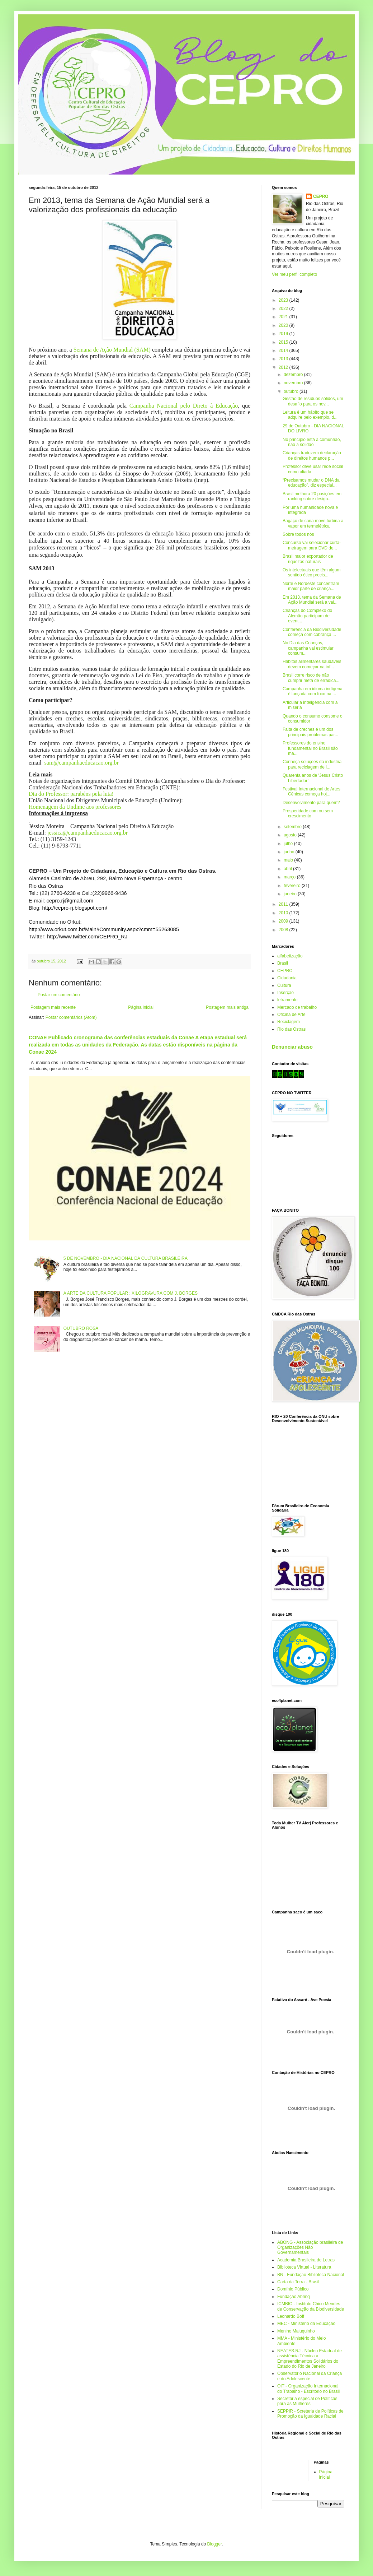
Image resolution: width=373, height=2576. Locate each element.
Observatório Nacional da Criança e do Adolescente (309, 2376)
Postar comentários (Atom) (71, 1017)
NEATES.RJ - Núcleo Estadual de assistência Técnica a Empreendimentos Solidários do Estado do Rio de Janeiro (309, 2358)
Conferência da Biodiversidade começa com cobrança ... (312, 632)
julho (289, 843)
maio (289, 860)
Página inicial (141, 1007)
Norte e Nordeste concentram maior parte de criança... (311, 586)
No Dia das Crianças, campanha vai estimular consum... (308, 648)
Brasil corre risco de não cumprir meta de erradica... (311, 678)
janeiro (291, 893)
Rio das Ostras (291, 1029)
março (290, 876)
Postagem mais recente (53, 1007)
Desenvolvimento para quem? (311, 802)
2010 (284, 912)
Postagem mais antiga (227, 1007)
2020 (284, 325)
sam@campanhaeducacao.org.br (81, 763)
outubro (291, 391)
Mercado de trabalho (297, 1007)
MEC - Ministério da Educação (306, 2323)
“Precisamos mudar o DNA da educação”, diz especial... (311, 483)
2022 (284, 308)
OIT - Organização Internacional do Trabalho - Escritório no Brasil (308, 2389)
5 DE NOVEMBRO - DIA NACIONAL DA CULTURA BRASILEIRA (125, 1258)
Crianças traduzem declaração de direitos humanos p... (312, 455)
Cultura (284, 985)
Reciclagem (288, 1021)
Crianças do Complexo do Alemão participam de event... (307, 615)
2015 (284, 342)
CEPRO (321, 196)
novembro (294, 382)
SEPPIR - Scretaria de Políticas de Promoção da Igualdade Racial (310, 2414)
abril (288, 868)
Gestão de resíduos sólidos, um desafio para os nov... (313, 401)
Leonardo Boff (290, 2316)
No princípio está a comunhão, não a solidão (312, 442)
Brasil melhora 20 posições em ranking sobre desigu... (312, 496)
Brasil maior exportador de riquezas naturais (308, 559)
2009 (284, 921)
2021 (284, 316)
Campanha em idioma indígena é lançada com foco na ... (313, 691)
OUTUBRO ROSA (80, 1328)
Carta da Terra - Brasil (298, 2281)
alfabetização (290, 956)
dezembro (294, 374)
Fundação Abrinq (293, 2296)
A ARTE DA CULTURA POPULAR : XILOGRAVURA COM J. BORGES (130, 1293)
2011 (284, 904)
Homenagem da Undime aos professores (75, 807)
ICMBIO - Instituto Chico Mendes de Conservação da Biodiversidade (310, 2306)
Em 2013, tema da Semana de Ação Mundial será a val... (312, 600)
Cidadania (287, 977)
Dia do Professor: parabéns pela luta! (71, 794)
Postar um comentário (59, 994)
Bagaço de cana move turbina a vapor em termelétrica (313, 523)
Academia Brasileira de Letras (306, 2259)
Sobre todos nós (298, 534)
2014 (284, 350)
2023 (284, 300)
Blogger (214, 2544)
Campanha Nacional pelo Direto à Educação (183, 406)
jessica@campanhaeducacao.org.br (87, 833)
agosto (291, 834)
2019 (284, 333)
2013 (284, 358)
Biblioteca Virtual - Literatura (304, 2267)
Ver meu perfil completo (294, 274)
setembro (293, 826)
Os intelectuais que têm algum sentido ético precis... (311, 572)
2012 (284, 367)
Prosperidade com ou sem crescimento (308, 813)
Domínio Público (292, 2289)
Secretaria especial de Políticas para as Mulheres (307, 2401)
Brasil (282, 963)
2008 (284, 929)
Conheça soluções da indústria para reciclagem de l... (312, 764)
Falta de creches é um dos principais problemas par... (310, 732)
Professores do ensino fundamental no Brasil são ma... (310, 748)
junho (290, 851)
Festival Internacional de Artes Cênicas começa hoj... (311, 791)
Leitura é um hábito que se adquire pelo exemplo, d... (310, 415)
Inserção (285, 992)
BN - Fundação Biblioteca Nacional (310, 2274)
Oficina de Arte (291, 1014)
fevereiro (293, 885)
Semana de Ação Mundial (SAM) (112, 350)
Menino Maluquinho (296, 2331)
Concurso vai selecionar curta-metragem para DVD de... (312, 545)
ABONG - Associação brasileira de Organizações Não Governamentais (310, 2247)
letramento (287, 999)
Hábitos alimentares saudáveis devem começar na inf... (312, 664)
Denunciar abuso (292, 1047)
